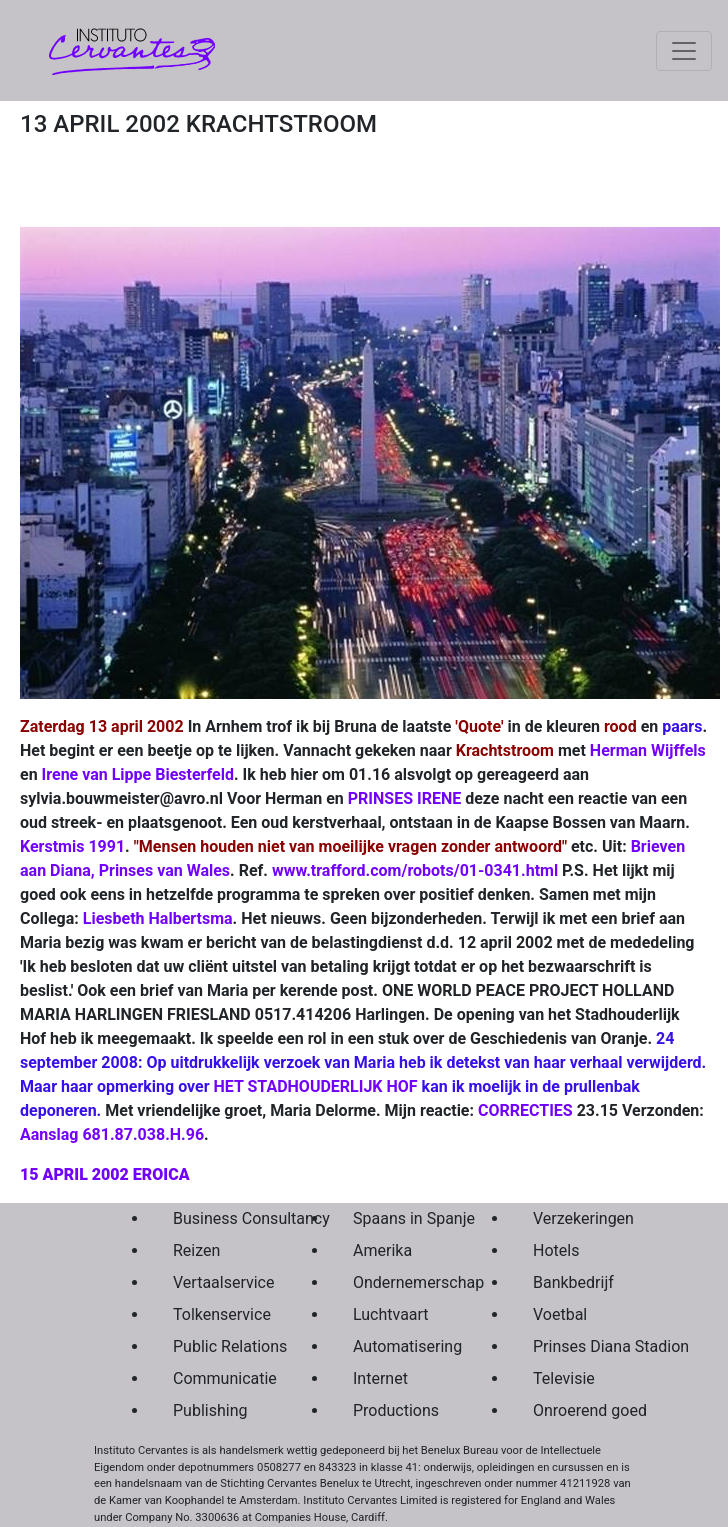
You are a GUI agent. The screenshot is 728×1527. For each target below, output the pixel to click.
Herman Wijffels (648, 750)
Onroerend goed (576, 1410)
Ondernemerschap (396, 1282)
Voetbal (560, 1314)
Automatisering (396, 1346)
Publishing (210, 1410)
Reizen (196, 1250)
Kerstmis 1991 (72, 846)
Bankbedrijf (573, 1282)
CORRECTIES (525, 1110)
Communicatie (216, 1378)
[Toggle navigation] (684, 51)
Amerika (382, 1250)
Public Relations (216, 1346)
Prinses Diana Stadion (576, 1346)
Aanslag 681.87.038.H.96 (112, 1134)
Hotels (556, 1250)
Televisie (564, 1378)
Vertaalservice (216, 1282)
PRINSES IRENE (404, 798)
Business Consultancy (216, 1218)
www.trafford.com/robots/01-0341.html (415, 870)
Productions (396, 1410)
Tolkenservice (216, 1314)
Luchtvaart (391, 1314)
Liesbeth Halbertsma (158, 918)
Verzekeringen (576, 1218)
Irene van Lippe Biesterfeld (138, 774)
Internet (380, 1378)
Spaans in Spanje (396, 1218)
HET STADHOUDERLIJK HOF (316, 1086)
